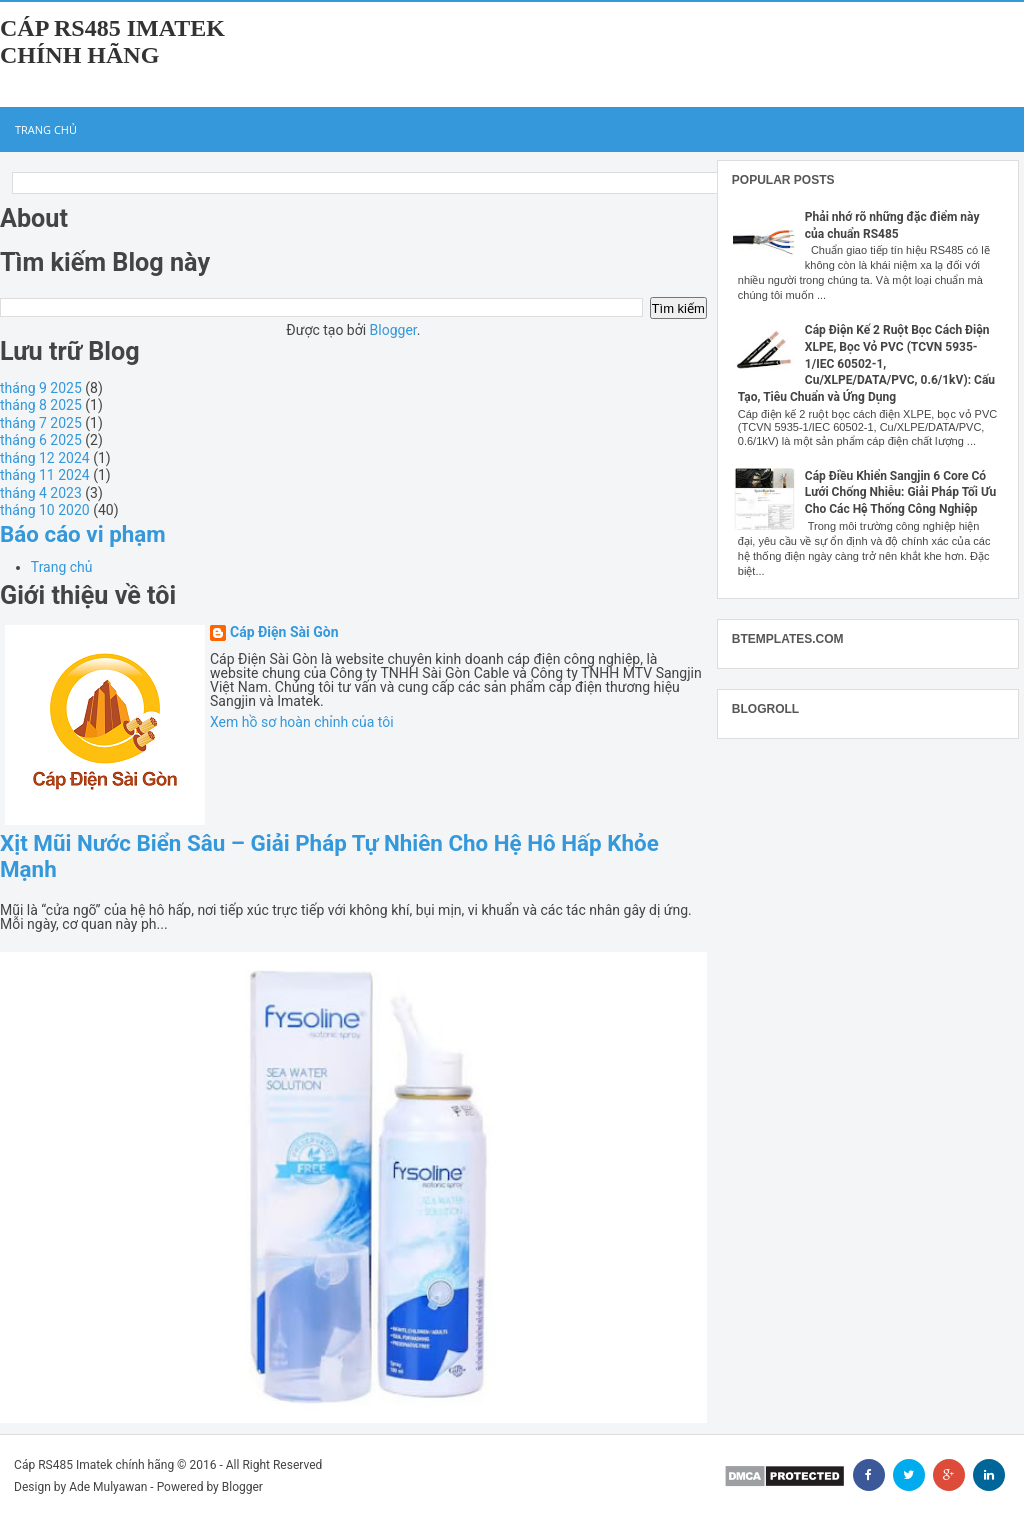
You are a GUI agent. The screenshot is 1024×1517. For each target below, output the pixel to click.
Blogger (393, 330)
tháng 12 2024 (45, 458)
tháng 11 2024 (45, 475)
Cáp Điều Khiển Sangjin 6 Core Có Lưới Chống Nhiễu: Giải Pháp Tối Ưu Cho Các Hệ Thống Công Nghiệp (900, 493)
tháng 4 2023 (41, 493)
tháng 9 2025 (41, 388)
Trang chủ (46, 129)
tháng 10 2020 (45, 510)
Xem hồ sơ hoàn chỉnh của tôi (302, 722)
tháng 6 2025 (41, 440)
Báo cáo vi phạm (83, 534)
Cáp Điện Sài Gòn (284, 632)
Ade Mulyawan (108, 1487)
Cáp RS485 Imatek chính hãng (112, 41)
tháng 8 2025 (41, 405)
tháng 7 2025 (41, 423)
